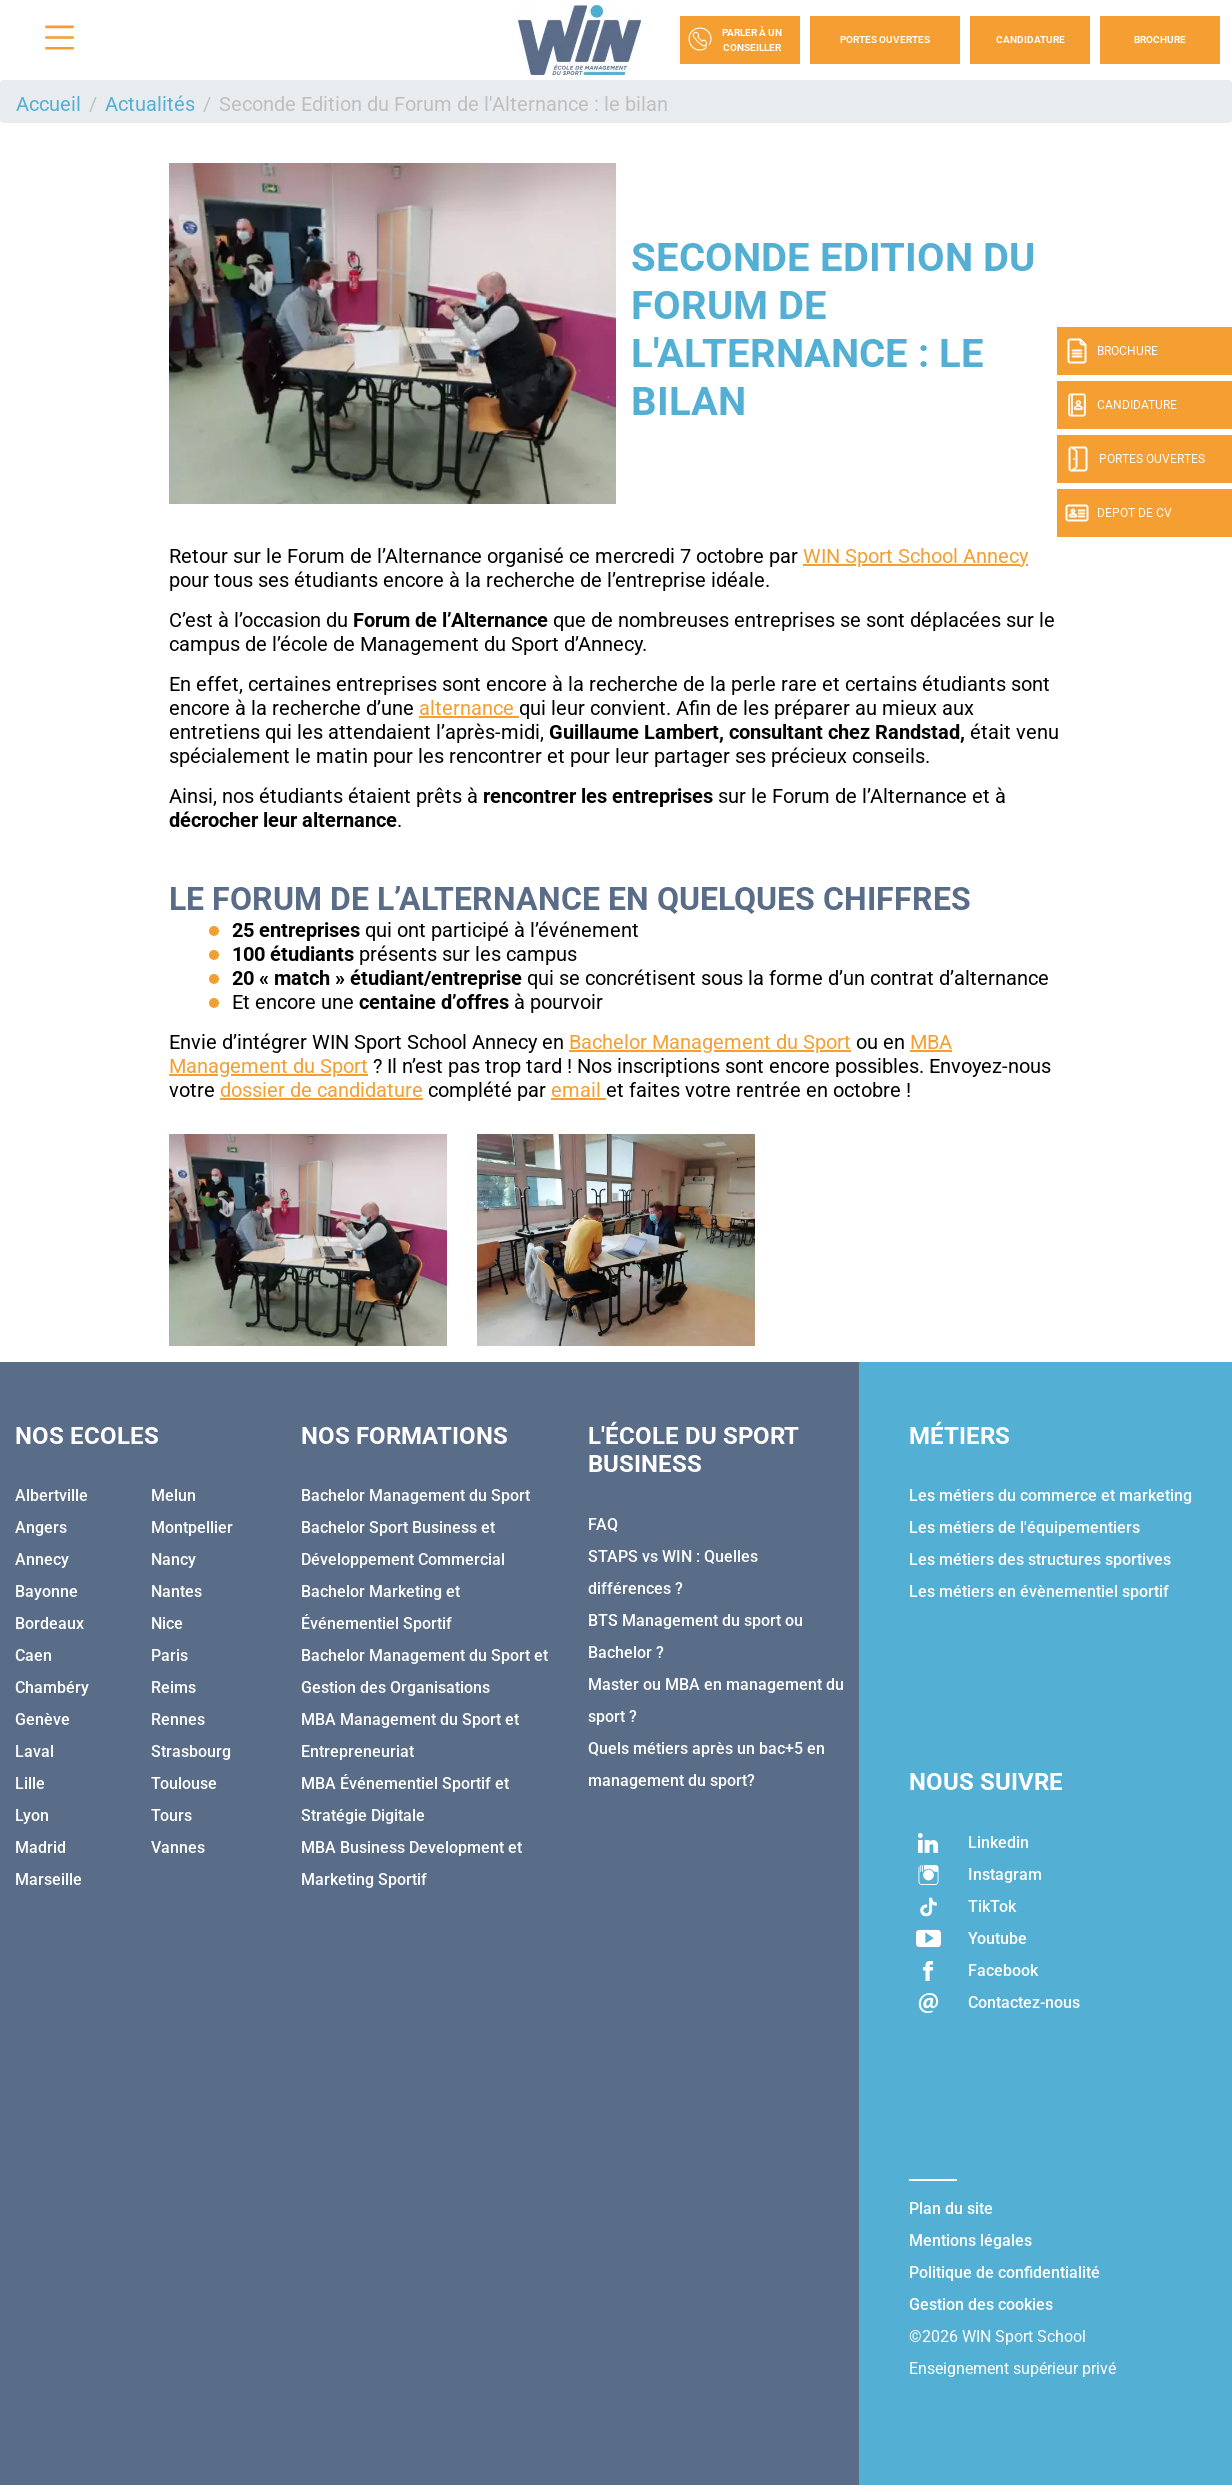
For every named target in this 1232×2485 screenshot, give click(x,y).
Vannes (178, 1847)
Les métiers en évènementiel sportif (1039, 1591)
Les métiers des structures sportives (1040, 1559)
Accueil (48, 104)
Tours (171, 1815)
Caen (33, 1655)
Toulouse (184, 1783)
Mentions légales (970, 2240)
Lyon (32, 1815)
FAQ (603, 1524)
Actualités (150, 104)
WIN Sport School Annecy (915, 556)
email (578, 1090)
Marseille (48, 1879)
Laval (34, 1751)
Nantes (176, 1591)
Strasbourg (191, 1751)
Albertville (51, 1495)
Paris (169, 1655)
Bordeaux (49, 1623)
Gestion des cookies (981, 2304)
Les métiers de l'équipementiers (1024, 1527)
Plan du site (951, 2208)
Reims (173, 1687)
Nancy (173, 1559)
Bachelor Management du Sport (710, 1042)
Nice (167, 1623)
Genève (42, 1719)
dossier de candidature (321, 1090)
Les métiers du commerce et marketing (1050, 1495)
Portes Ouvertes (885, 39)
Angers (41, 1527)
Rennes (178, 1719)
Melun (173, 1495)
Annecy (42, 1559)
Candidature (1030, 39)
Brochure (1160, 39)
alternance (469, 708)
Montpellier (192, 1527)
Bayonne (46, 1591)
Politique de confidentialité (1004, 2272)
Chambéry (52, 1687)
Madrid (40, 1847)
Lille (30, 1783)
